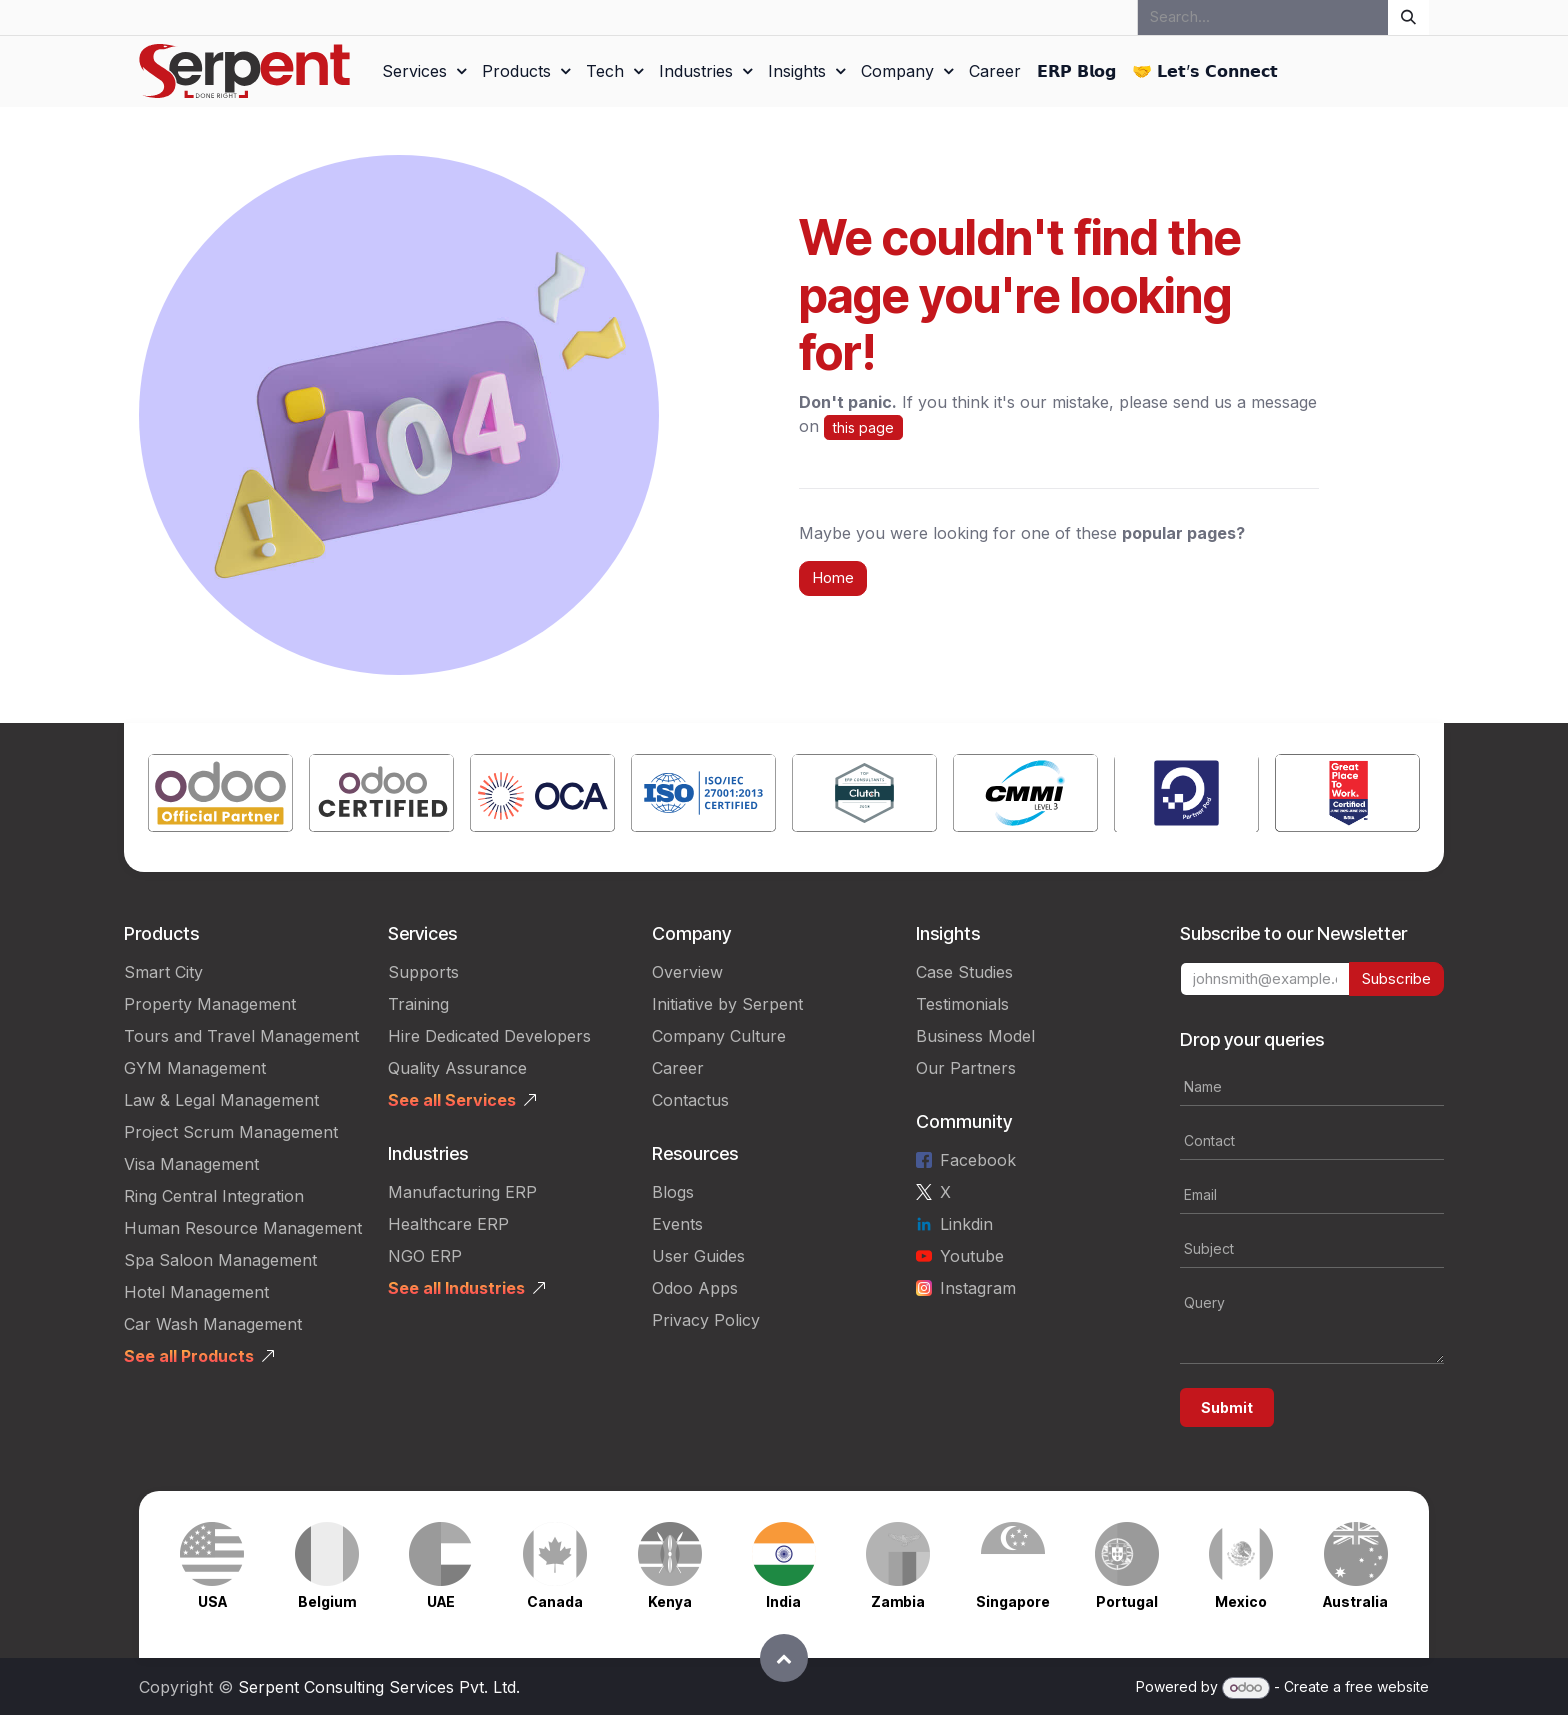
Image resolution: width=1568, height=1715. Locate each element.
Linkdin (966, 1224)
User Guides (698, 1256)
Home (833, 577)
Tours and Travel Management (241, 1036)
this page (863, 427)
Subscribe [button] (1396, 978)
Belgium (327, 1601)
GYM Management (195, 1068)
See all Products (189, 1356)
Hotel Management (196, 1292)
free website (1387, 1686)
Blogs (673, 1192)
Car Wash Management (213, 1324)
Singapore (1013, 1601)
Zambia (898, 1601)
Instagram (978, 1288)
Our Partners (966, 1068)
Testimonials (962, 1004)
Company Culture (719, 1036)
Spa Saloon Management (220, 1260)
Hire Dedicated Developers (489, 1036)
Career (678, 1068)
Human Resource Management (243, 1228)
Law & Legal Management (221, 1100)
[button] (784, 1658)
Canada (555, 1601)
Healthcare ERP (448, 1224)
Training (418, 1004)
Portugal (1127, 1601)
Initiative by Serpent (727, 1004)
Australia (1355, 1601)
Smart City (163, 972)
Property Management (210, 1004)
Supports (423, 972)
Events (677, 1224)
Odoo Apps (695, 1288)
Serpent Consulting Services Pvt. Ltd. (379, 1687)
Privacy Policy (706, 1320)
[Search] (1408, 17)
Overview (687, 972)
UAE (441, 1601)
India (783, 1601)
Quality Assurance (457, 1068)
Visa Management (191, 1164)
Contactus (690, 1100)
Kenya (670, 1601)
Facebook (978, 1160)
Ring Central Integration (214, 1196)
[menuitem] (424, 71)
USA (212, 1601)
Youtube (972, 1256)
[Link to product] (220, 797)
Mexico (1241, 1601)
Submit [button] (1227, 1407)
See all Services (452, 1100)
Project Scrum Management (231, 1132)
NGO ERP (425, 1256)
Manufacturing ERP (462, 1192)
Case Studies (964, 972)
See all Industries (456, 1288)
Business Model (975, 1036)
